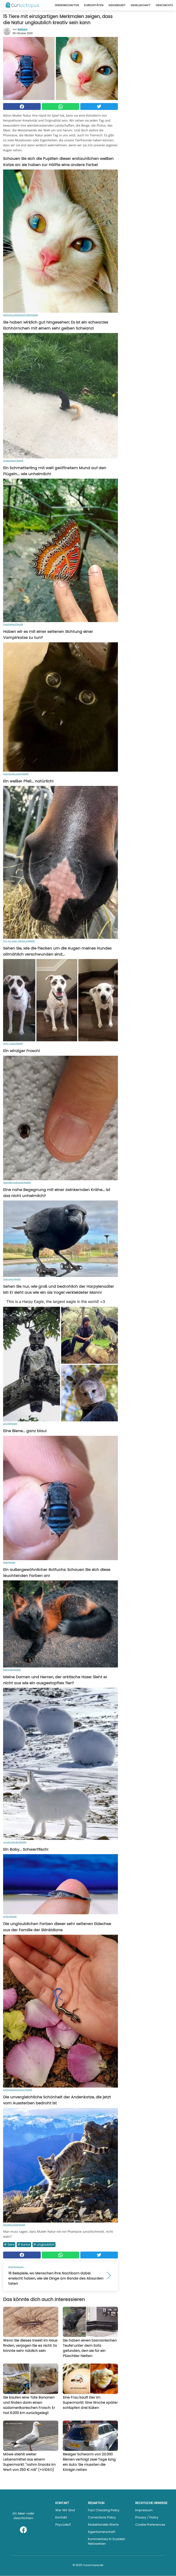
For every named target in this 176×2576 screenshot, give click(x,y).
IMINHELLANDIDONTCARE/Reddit (20, 315)
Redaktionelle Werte (103, 2524)
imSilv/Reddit (10, 1916)
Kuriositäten (93, 5)
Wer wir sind (65, 2510)
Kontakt (61, 2517)
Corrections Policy (102, 2517)
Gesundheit (116, 5)
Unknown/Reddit (12, 1279)
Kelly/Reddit (9, 1562)
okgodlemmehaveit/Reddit (17, 1182)
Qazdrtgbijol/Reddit (13, 624)
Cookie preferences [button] (150, 2524)
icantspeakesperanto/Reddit (17, 2089)
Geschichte (164, 5)
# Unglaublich (44, 2244)
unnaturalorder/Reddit (14, 1842)
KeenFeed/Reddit (12, 1669)
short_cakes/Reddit (13, 1043)
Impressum (144, 2510)
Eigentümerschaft (101, 2532)
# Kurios (24, 2244)
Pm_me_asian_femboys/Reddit (19, 941)
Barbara (22, 29)
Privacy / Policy (146, 2517)
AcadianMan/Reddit (13, 460)
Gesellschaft (141, 5)
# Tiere (9, 2244)
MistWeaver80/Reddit (14, 2224)
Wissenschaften (67, 5)
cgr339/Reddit (10, 1423)
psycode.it (63, 2524)
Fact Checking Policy (103, 2510)
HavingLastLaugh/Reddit (16, 773)
